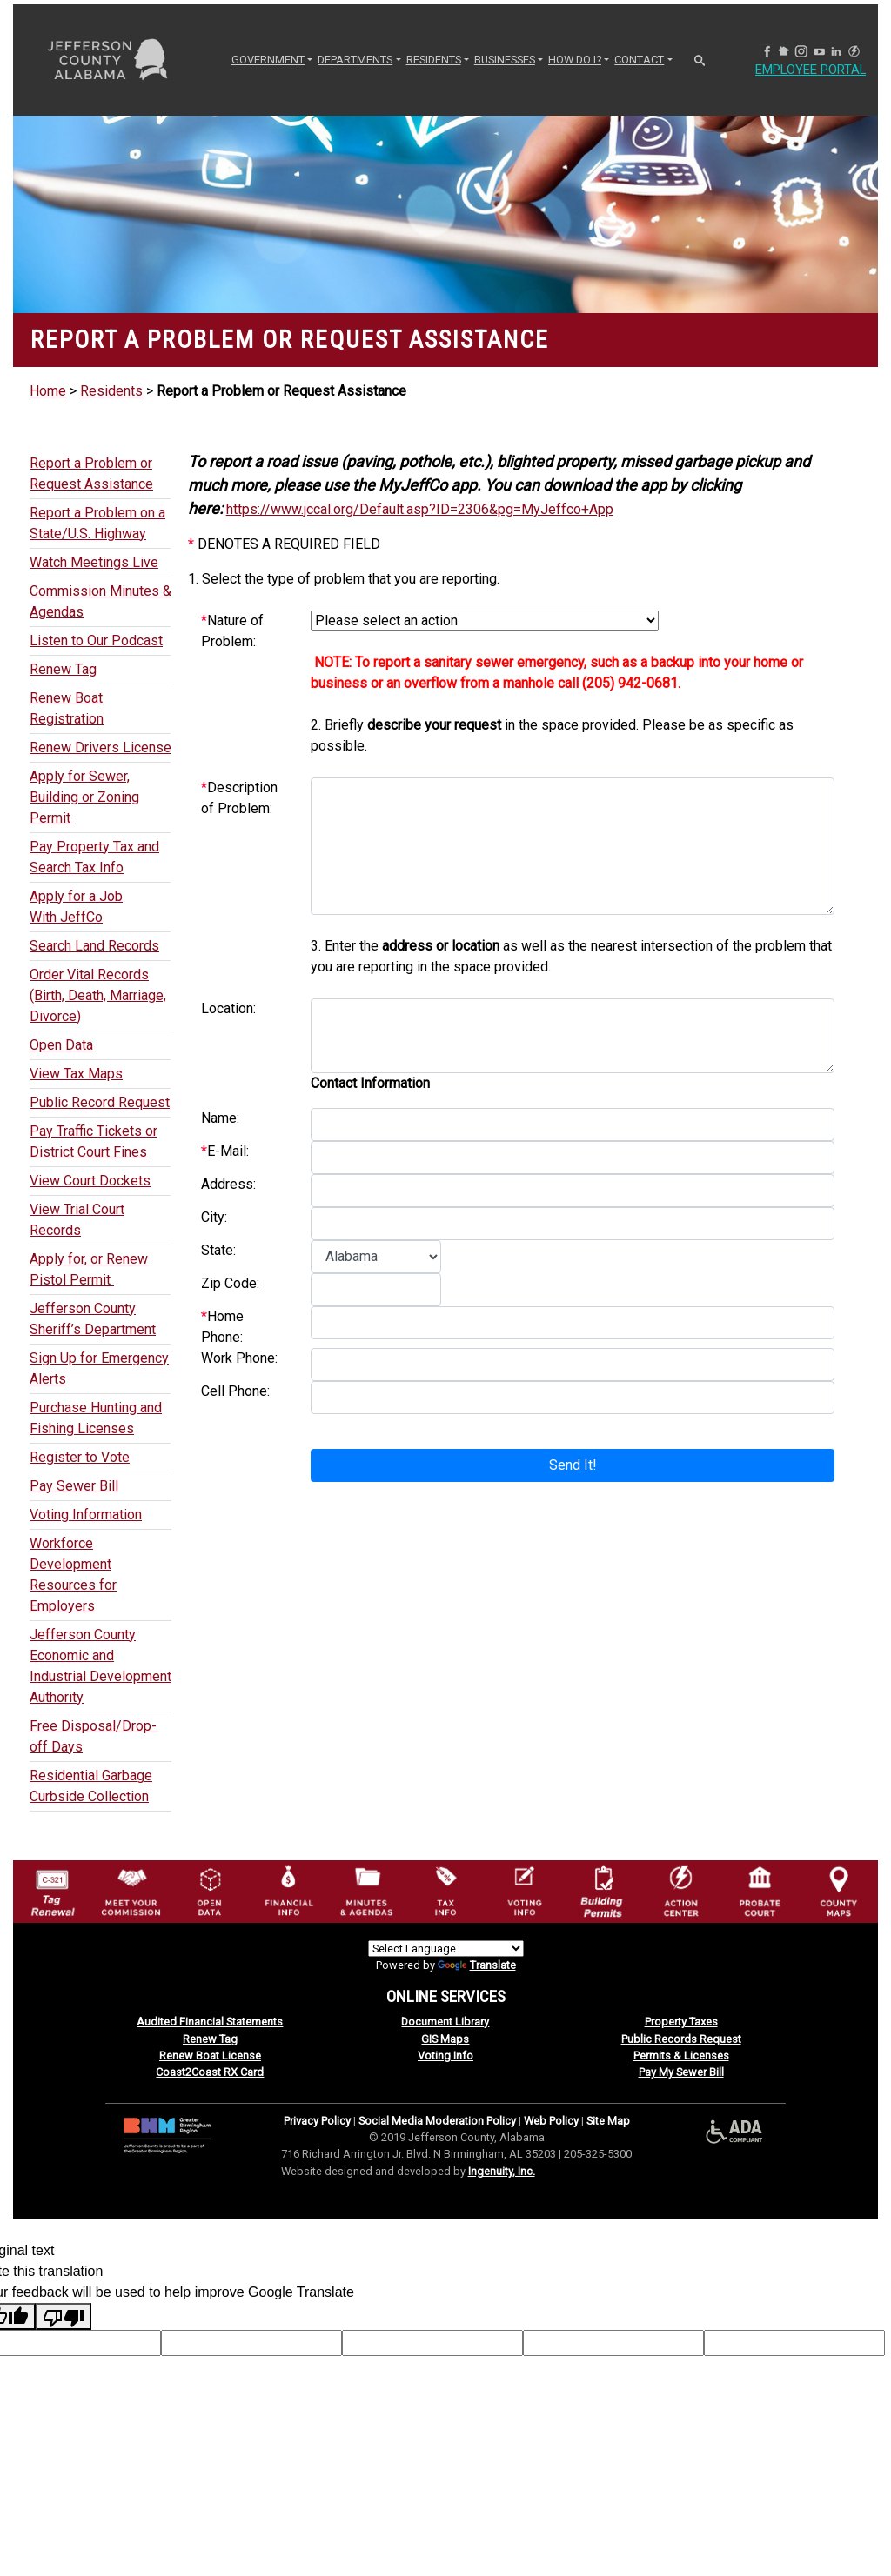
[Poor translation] (63, 2316)
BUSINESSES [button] (504, 59)
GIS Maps (445, 2038)
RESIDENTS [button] (433, 59)
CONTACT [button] (639, 59)
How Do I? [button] (574, 59)
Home (48, 391)
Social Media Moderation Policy (437, 2120)
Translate (477, 1965)
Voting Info (445, 2055)
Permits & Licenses (681, 2055)
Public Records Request (681, 2038)
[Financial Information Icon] (288, 1890)
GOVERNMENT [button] (268, 59)
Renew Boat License (210, 2055)
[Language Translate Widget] (446, 1948)
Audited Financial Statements (210, 2021)
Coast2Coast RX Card (210, 2072)
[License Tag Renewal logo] (52, 1887)
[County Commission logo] (130, 1890)
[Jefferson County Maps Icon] (838, 1890)
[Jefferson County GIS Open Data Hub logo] (209, 1890)
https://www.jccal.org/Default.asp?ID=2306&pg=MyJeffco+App (419, 509)
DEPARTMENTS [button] (355, 59)
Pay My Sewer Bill (681, 2072)
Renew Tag (210, 2038)
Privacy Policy (317, 2120)
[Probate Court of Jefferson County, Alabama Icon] (759, 1890)
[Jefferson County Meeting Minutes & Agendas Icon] (366, 1890)
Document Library (445, 2021)
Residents (111, 391)
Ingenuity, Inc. (501, 2171)
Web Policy (551, 2120)
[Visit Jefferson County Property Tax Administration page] (445, 1890)
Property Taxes (681, 2021)
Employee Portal (817, 70)
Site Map (608, 2120)
